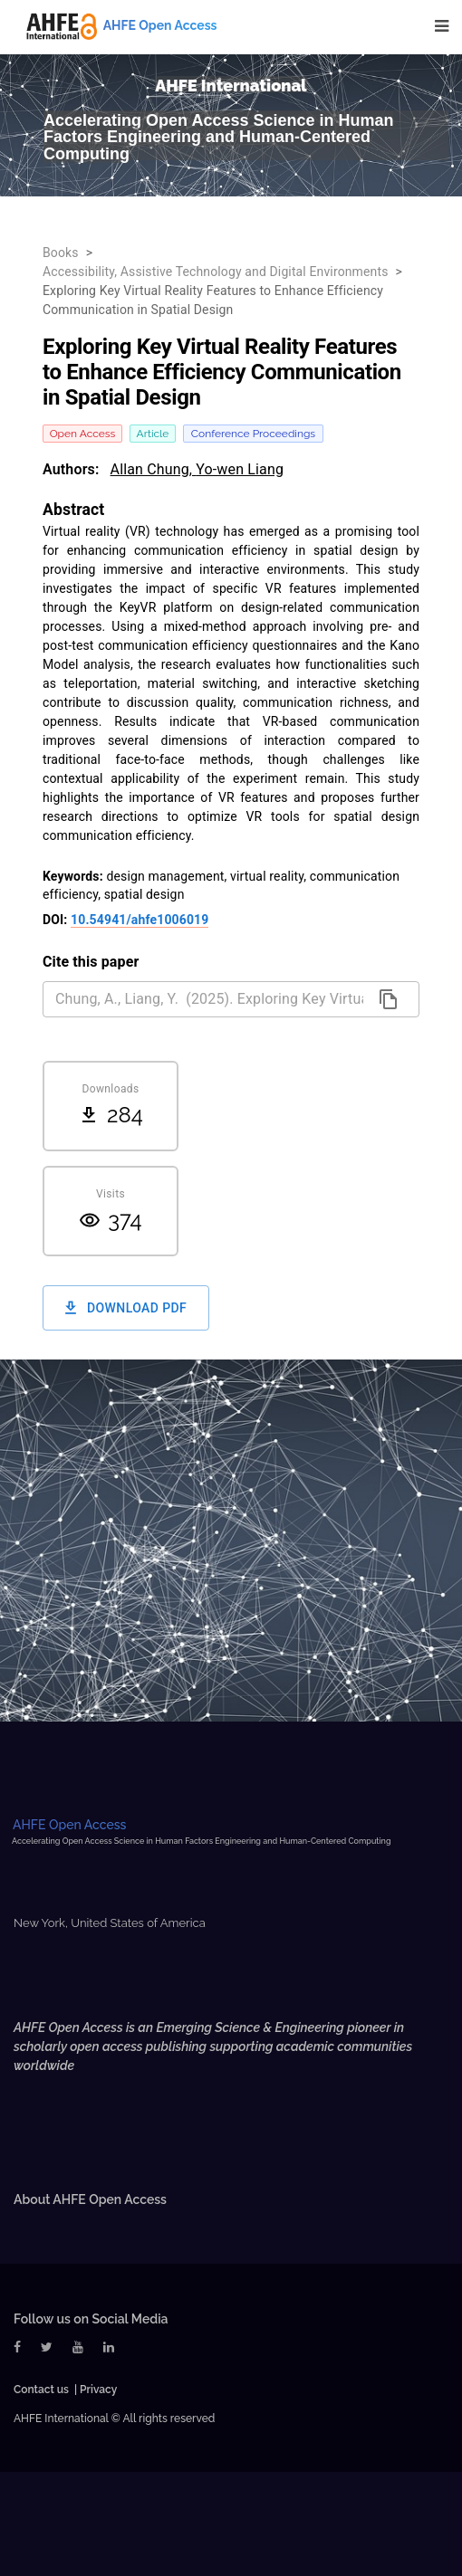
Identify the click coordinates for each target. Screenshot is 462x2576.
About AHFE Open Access (90, 2199)
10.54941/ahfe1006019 (139, 919)
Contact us (41, 2389)
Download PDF (125, 1308)
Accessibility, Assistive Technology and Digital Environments (216, 271)
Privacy (98, 2389)
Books (61, 252)
